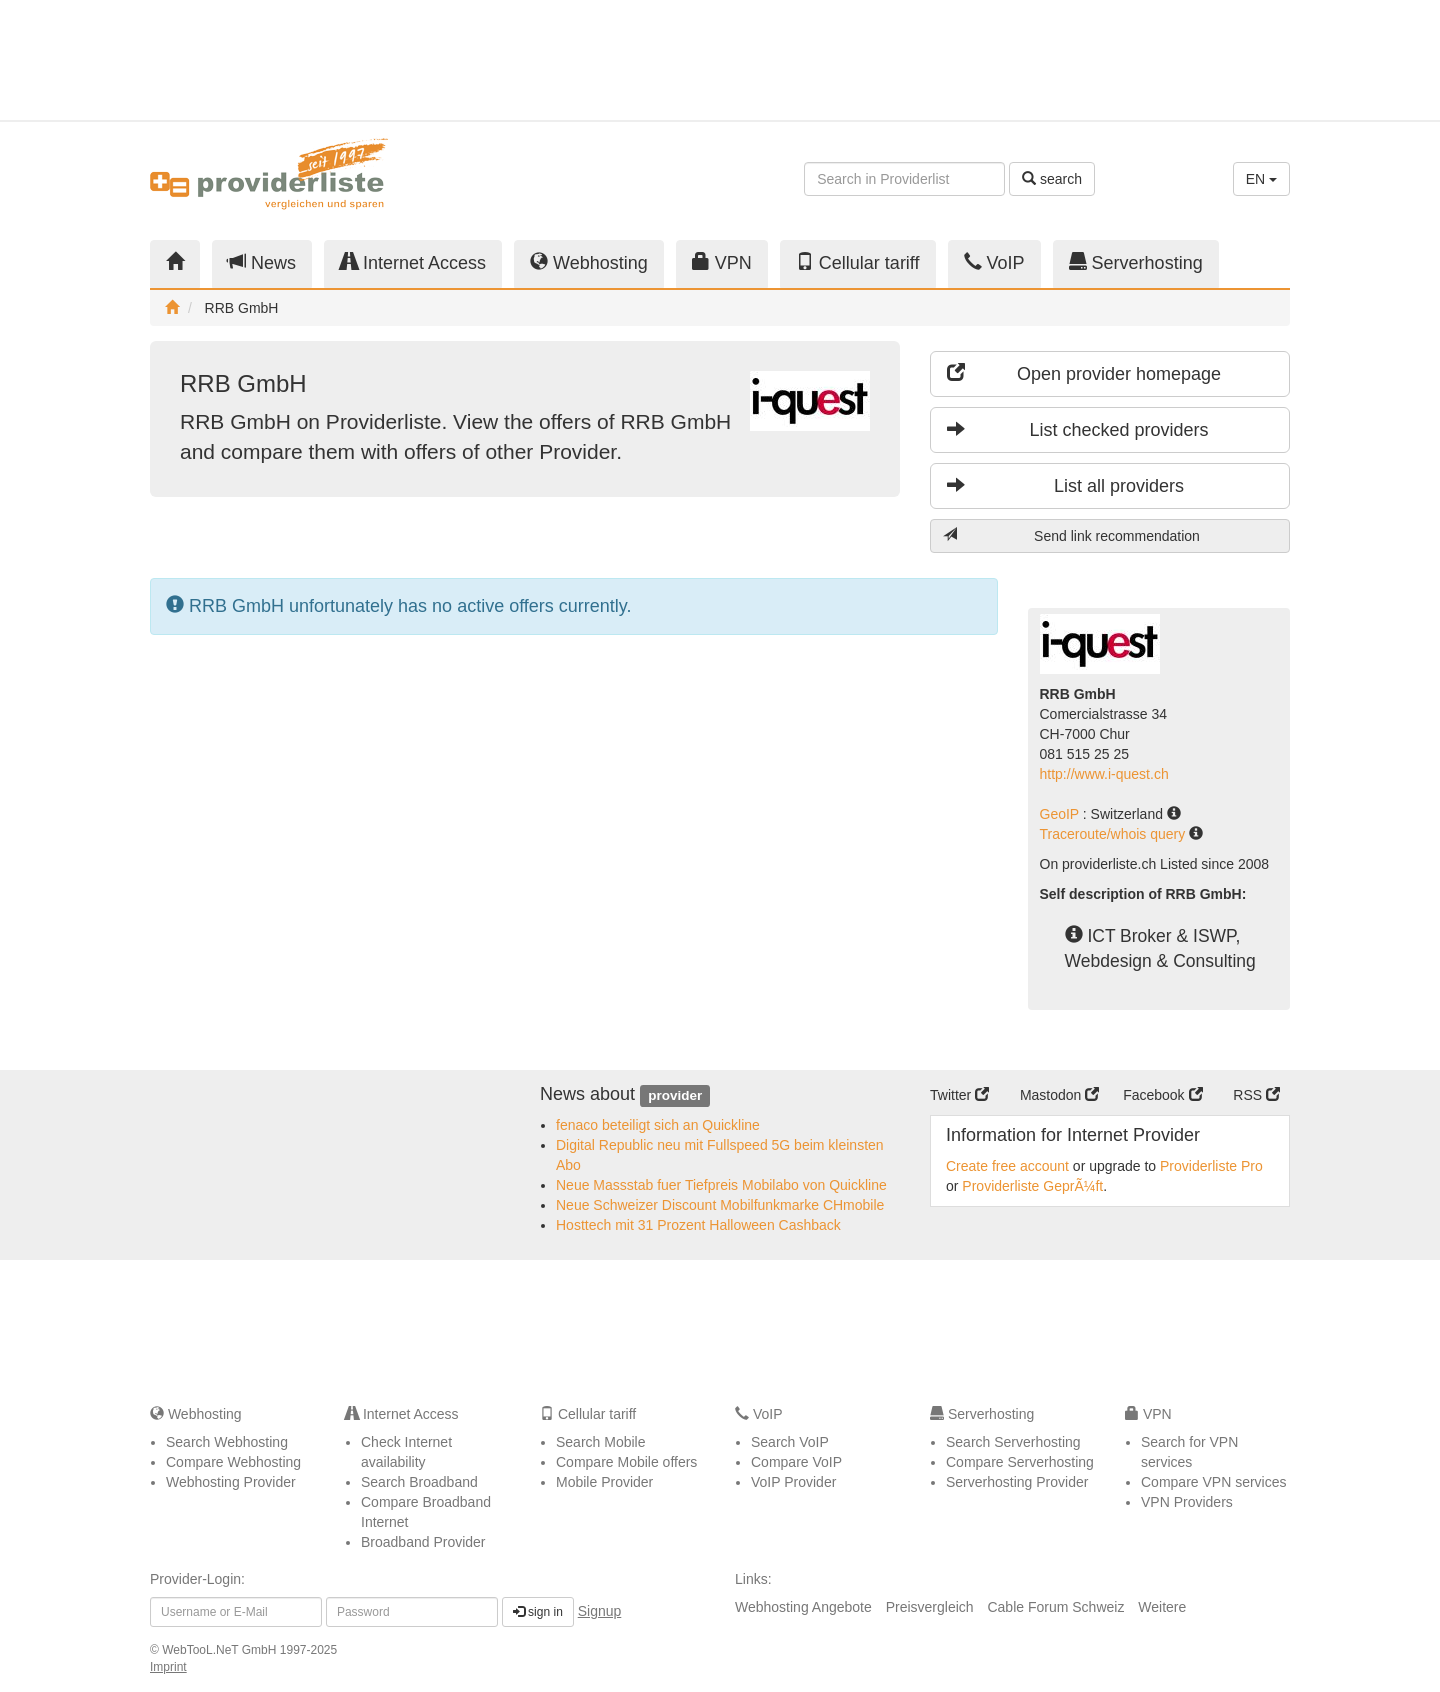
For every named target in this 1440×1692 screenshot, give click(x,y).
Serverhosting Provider (1017, 1482)
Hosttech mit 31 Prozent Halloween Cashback (698, 1225)
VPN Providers (1187, 1502)
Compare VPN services (1214, 1482)
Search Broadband (419, 1482)
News (262, 262)
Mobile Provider (604, 1482)
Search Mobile (601, 1442)
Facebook (1162, 1095)
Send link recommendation (1071, 535)
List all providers (1065, 485)
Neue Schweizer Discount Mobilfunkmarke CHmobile (720, 1205)
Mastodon (1059, 1095)
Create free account (1007, 1166)
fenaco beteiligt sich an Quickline (658, 1125)
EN (1261, 179)
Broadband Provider (423, 1542)
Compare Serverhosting (1020, 1462)
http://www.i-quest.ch (1104, 774)
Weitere (1162, 1607)
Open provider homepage (1084, 373)
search (1052, 179)
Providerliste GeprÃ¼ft (1032, 1186)
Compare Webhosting (233, 1462)
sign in (538, 1612)
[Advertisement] (1110, 60)
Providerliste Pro (1211, 1166)
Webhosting (589, 262)
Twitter (959, 1095)
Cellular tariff (858, 262)
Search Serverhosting (1013, 1442)
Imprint (168, 1667)
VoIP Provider (793, 1482)
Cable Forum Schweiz (1055, 1607)
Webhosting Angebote (803, 1607)
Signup (600, 1611)
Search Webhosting (227, 1442)
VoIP (994, 262)
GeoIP (1061, 814)
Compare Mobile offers (626, 1462)
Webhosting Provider (231, 1482)
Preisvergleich (930, 1607)
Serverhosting (1136, 262)
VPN (722, 262)
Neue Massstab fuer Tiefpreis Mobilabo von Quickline (721, 1185)
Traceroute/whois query (1115, 834)
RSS (1256, 1095)
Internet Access (413, 262)
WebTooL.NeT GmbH (221, 1650)
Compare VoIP (796, 1462)
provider (675, 1095)
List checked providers (1078, 429)
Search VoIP (790, 1442)
